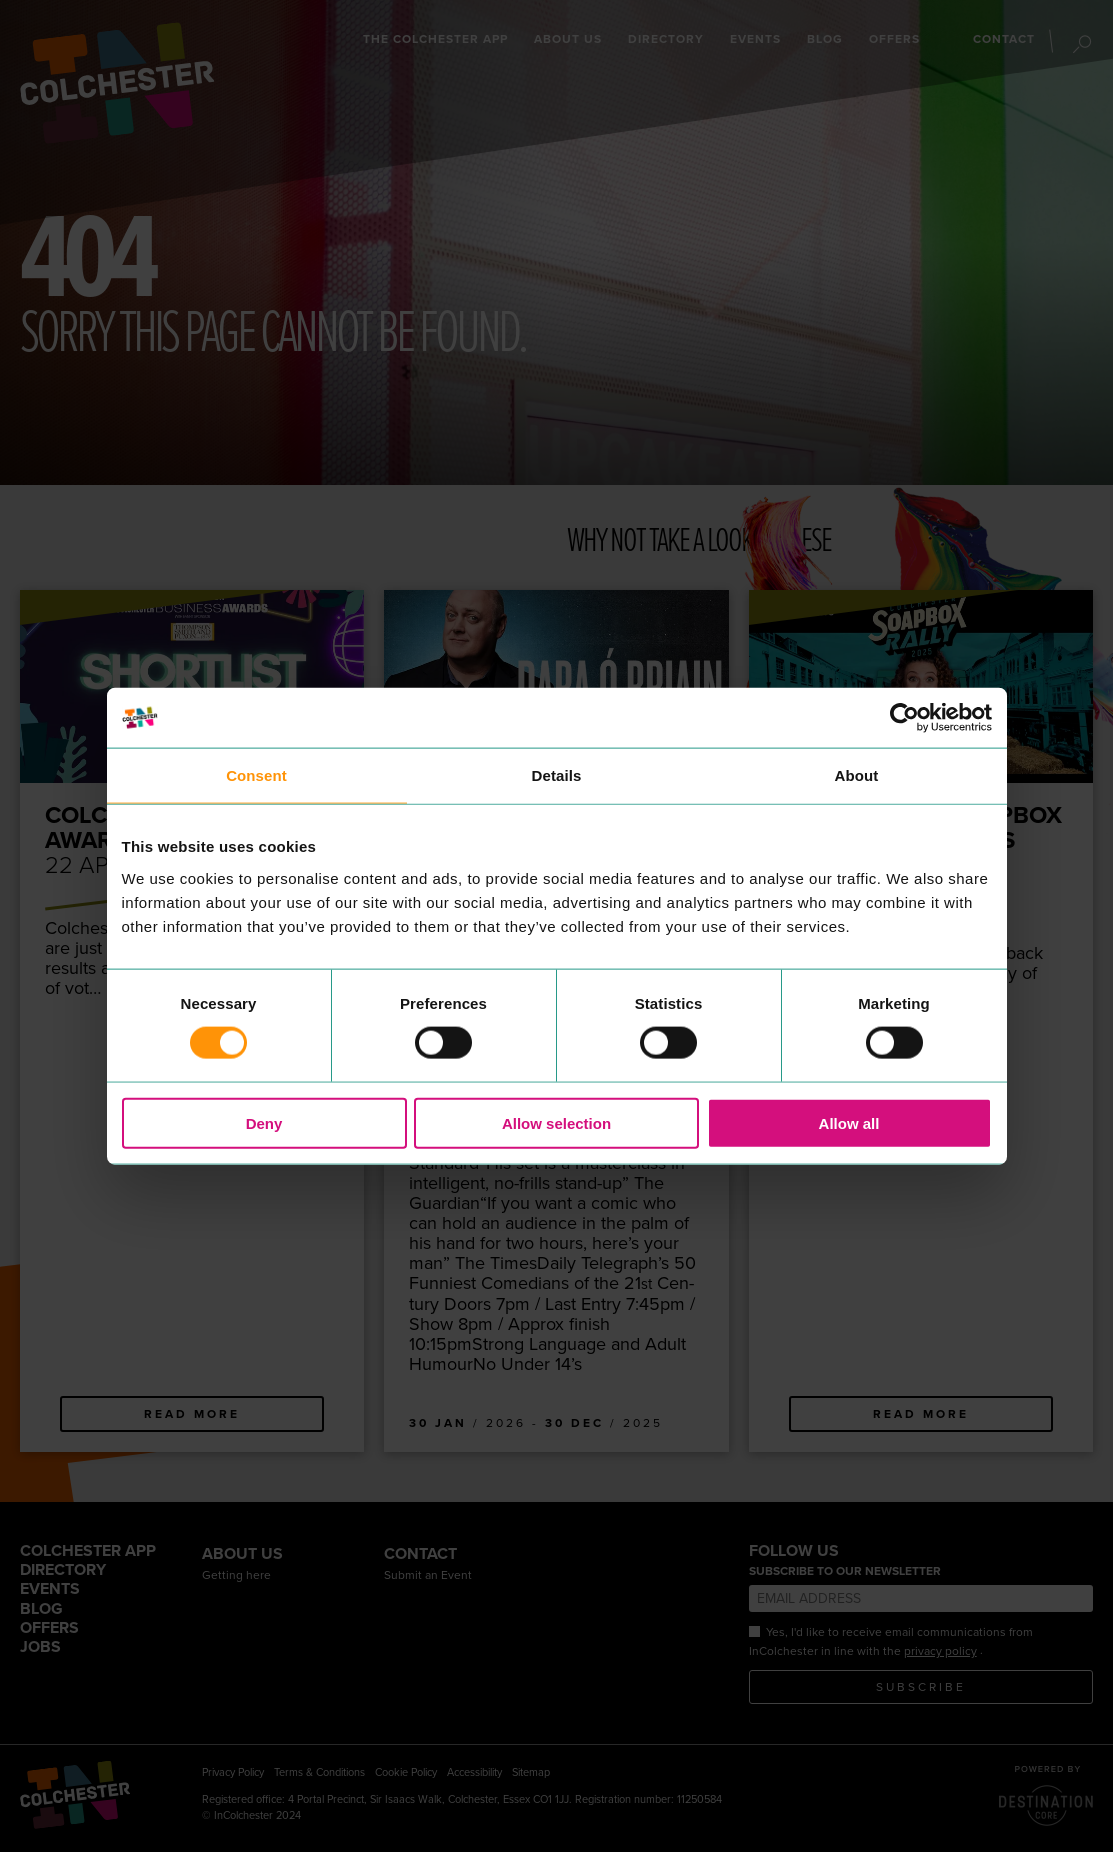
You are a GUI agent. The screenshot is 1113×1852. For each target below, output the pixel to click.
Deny (264, 1122)
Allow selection (556, 1122)
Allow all (849, 1122)
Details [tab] (557, 775)
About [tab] (857, 775)
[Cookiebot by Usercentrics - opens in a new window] (904, 718)
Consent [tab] (256, 775)
